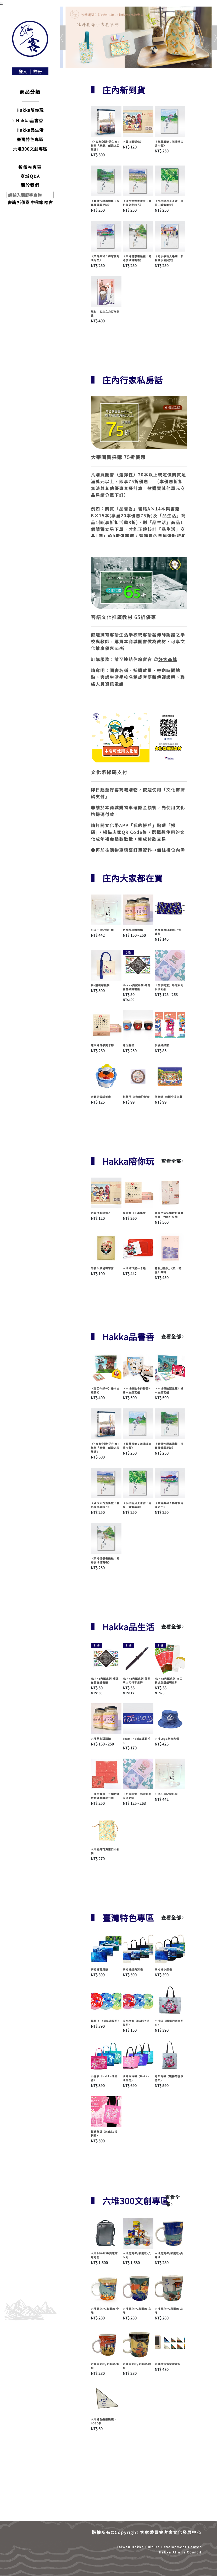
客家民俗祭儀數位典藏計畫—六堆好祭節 (169, 1215)
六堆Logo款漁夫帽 (167, 1739)
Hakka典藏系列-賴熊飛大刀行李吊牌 (137, 1680)
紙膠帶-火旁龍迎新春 (136, 1097)
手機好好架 (162, 1045)
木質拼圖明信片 (133, 141)
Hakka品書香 (29, 120)
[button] (61, 37)
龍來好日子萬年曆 (102, 1045)
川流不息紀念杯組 (102, 930)
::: (1, 3)
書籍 (12, 202)
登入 (23, 71)
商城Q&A (30, 176)
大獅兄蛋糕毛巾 (101, 1097)
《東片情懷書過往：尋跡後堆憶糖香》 (137, 258)
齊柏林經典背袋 (133, 1969)
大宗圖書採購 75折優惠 (118, 457)
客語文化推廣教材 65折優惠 (123, 617)
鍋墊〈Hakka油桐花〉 (105, 2021)
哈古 (48, 202)
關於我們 (30, 185)
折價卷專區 (30, 167)
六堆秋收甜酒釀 (133, 930)
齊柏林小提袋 (163, 1969)
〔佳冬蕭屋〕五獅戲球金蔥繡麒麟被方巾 (105, 1796)
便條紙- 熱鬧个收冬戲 (168, 1097)
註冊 (37, 71)
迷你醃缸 (128, 1045)
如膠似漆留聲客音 (102, 1268)
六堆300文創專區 (30, 149)
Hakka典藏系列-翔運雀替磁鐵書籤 (137, 987)
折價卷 (23, 202)
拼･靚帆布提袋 (100, 985)
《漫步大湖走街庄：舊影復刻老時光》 (137, 203)
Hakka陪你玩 (30, 110)
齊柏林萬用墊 (99, 1969)
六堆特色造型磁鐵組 (168, 2364)
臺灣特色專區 (30, 139)
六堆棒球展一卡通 (134, 1268)
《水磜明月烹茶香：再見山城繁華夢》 (169, 203)
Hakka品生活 (30, 130)
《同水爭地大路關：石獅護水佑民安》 (169, 258)
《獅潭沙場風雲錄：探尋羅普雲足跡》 (105, 203)
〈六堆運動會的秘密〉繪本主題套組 (137, 1390)
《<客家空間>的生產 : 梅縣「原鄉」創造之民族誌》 (105, 145)
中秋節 (37, 202)
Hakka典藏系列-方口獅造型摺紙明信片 (168, 1680)
